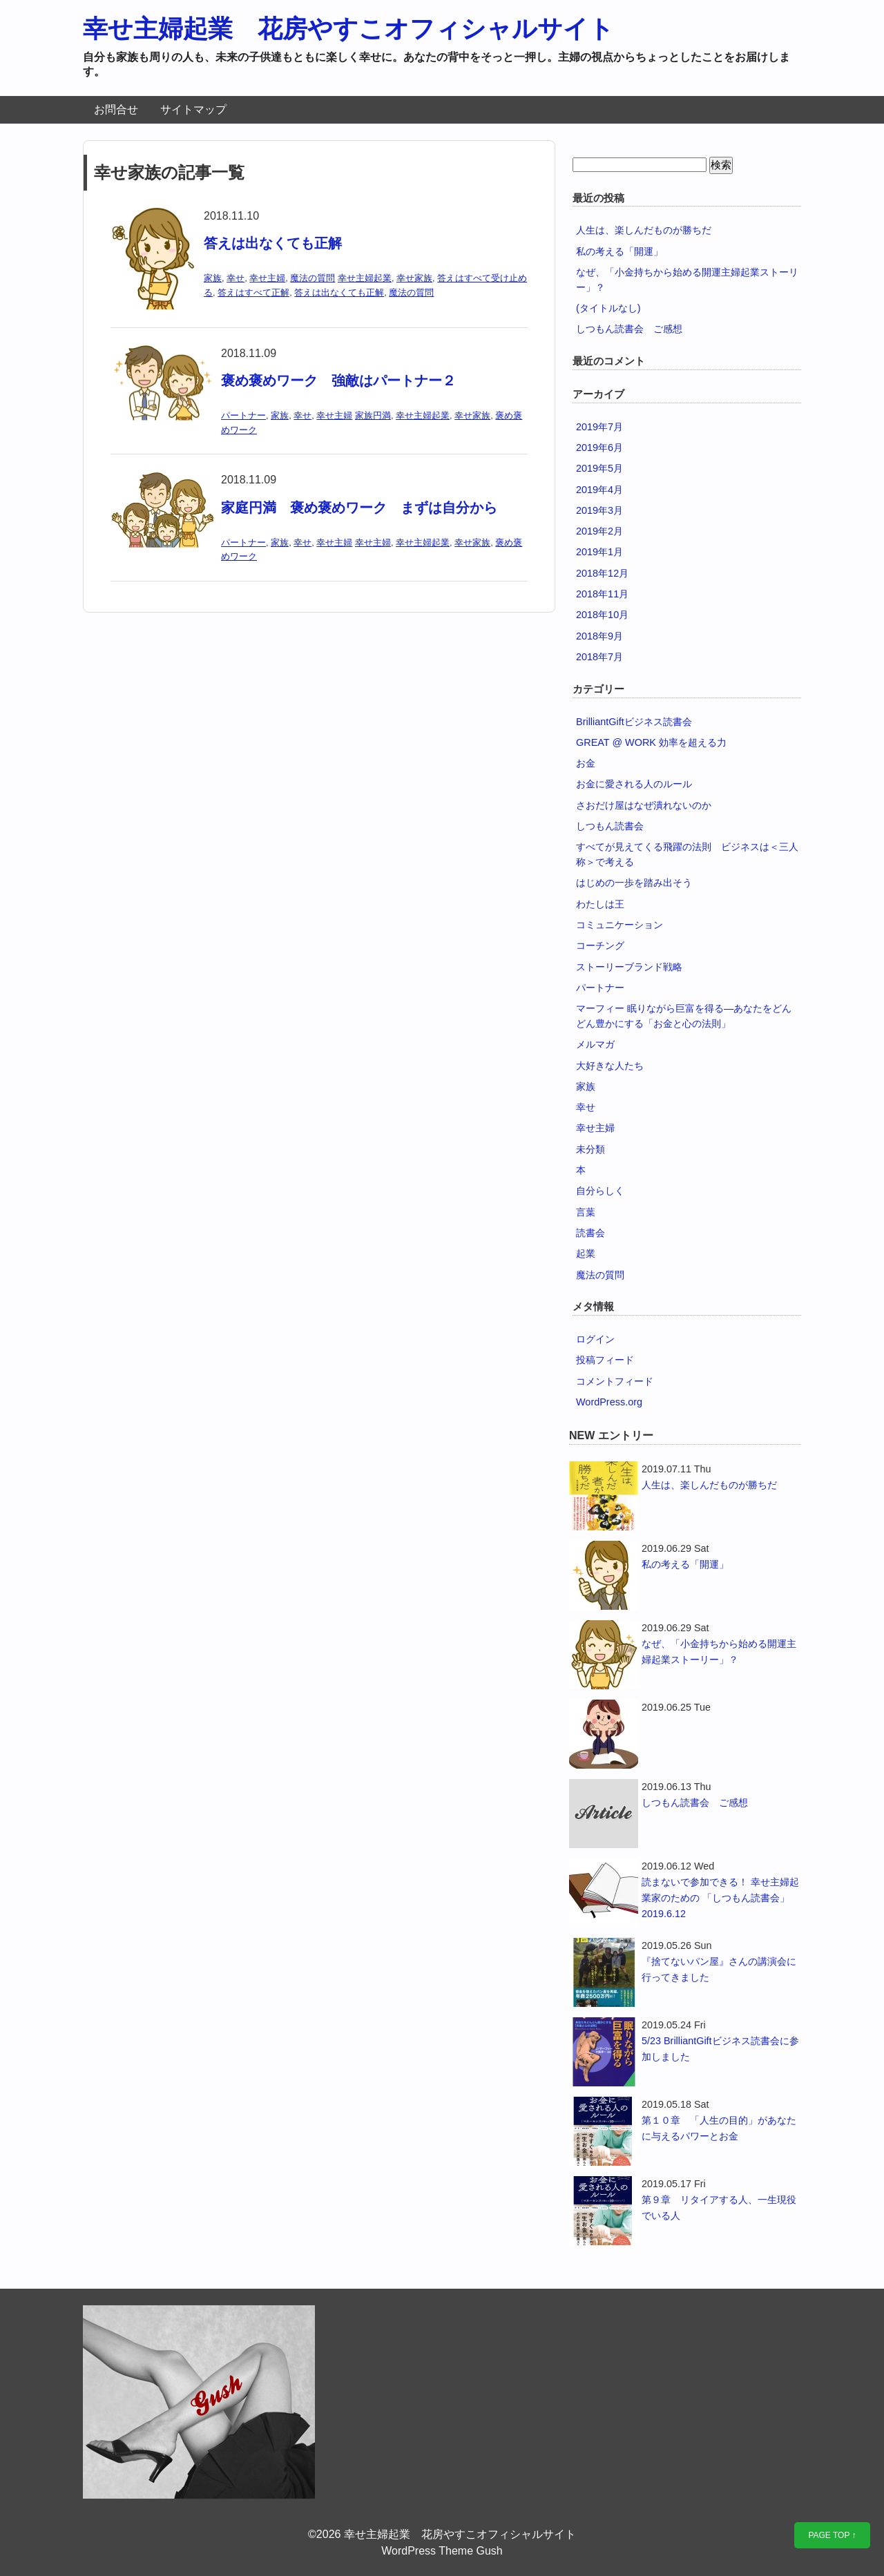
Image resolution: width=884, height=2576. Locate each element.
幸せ (235, 278)
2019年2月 (599, 531)
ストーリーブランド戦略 (629, 966)
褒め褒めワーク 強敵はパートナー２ (338, 380)
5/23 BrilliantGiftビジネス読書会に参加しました (720, 2048)
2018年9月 (599, 636)
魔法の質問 (312, 278)
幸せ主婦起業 (365, 278)
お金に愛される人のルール (634, 783)
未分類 (590, 1149)
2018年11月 (602, 593)
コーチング (600, 945)
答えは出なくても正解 (273, 243)
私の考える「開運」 (619, 251)
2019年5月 (599, 468)
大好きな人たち (610, 1065)
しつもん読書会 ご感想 (629, 328)
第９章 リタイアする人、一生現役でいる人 (719, 2207)
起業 (585, 1253)
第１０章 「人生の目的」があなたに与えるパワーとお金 (719, 2128)
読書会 (590, 1232)
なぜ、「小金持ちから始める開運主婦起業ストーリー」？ (719, 1651)
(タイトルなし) (608, 308)
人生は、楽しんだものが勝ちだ (643, 230)
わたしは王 (600, 904)
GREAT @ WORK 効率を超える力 (651, 742)
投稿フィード (605, 1359)
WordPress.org (609, 1401)
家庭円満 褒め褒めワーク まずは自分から (359, 507)
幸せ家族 (414, 278)
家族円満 (373, 415)
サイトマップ (193, 109)
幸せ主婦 (267, 278)
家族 (213, 278)
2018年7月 (599, 656)
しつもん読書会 (610, 826)
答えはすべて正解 (253, 292)
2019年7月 (599, 426)
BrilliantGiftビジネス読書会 (634, 721)
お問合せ (116, 109)
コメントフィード (614, 1381)
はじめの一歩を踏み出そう (634, 882)
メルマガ (595, 1044)
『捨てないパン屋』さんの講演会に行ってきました (719, 1969)
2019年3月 (599, 510)
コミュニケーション (619, 924)
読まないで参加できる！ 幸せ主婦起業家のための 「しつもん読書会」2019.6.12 (720, 1897)
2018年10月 (602, 614)
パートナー (243, 415)
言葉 (585, 1212)
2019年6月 (599, 447)
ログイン (595, 1339)
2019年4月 (599, 489)
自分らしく (600, 1190)
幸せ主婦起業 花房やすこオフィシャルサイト (348, 29)
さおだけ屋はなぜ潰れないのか (643, 805)
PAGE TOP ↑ (832, 2535)
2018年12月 (602, 573)
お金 (585, 763)
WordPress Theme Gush (441, 2551)
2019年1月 (599, 551)
